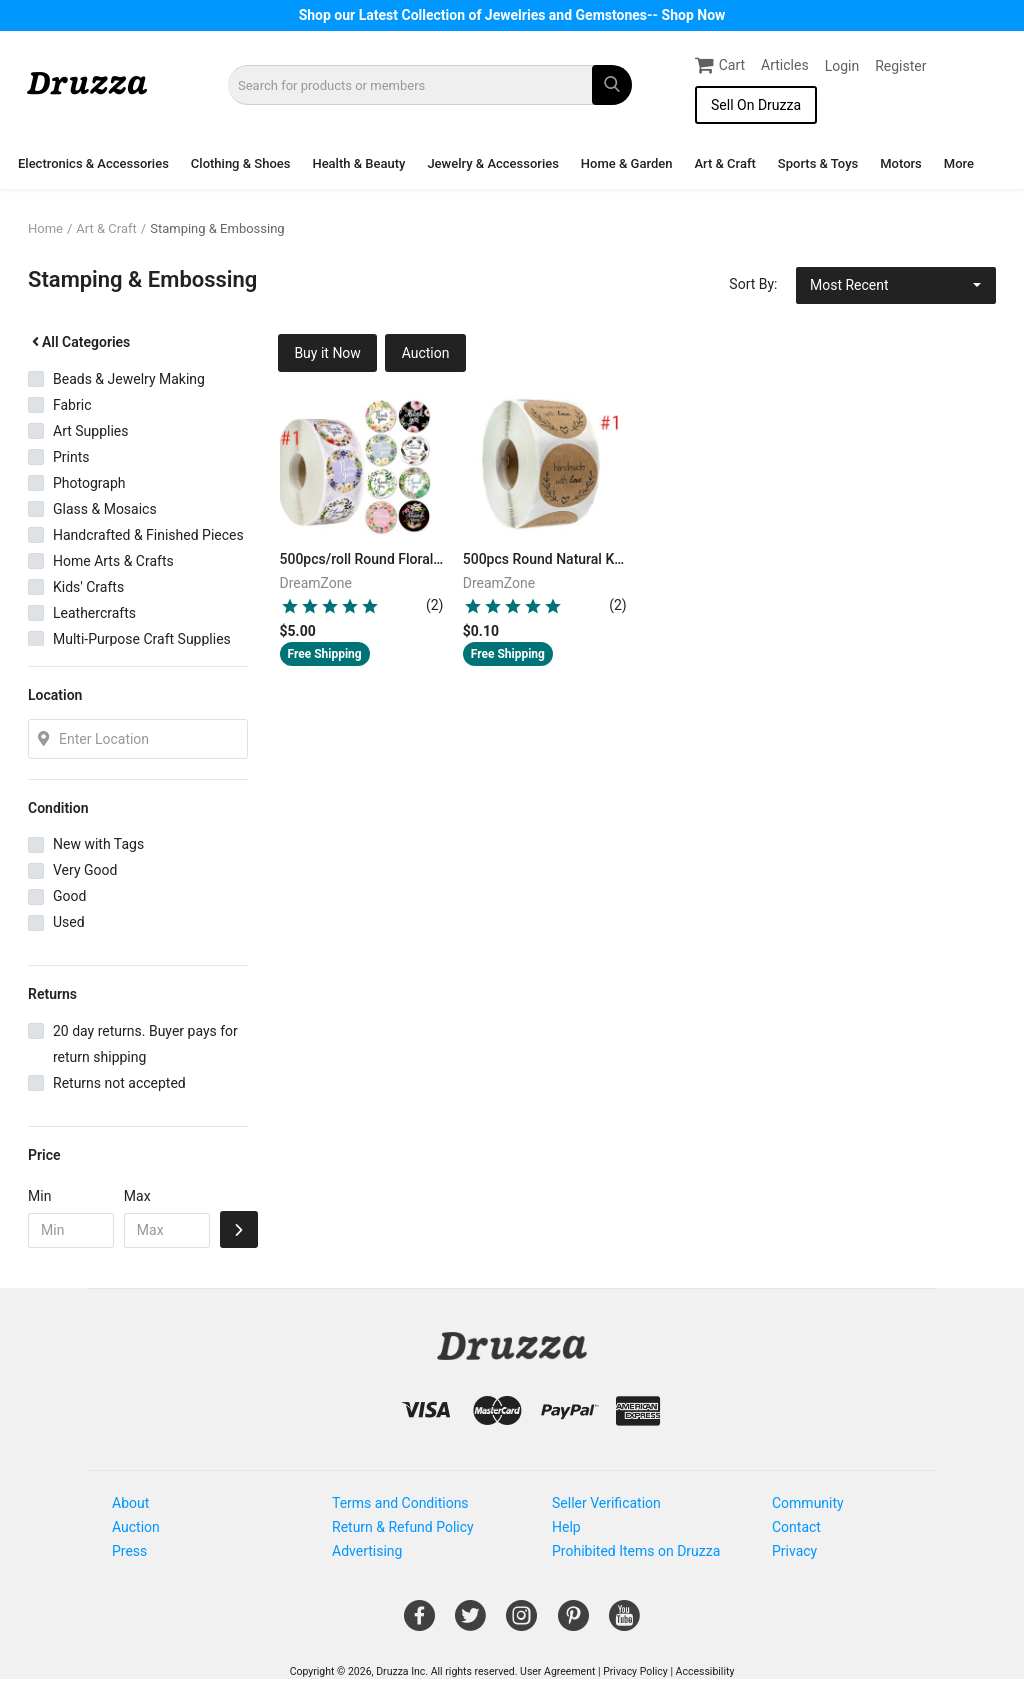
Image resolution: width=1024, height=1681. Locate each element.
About (130, 1503)
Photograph (89, 483)
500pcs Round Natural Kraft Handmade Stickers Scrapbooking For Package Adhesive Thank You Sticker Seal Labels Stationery (545, 559)
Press (129, 1551)
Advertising (367, 1551)
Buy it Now (327, 353)
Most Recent (849, 285)
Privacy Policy (635, 1671)
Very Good (85, 870)
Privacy (794, 1551)
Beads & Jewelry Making (129, 379)
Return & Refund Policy (403, 1527)
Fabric (72, 405)
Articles (785, 65)
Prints (71, 457)
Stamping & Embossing (217, 228)
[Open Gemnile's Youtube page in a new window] (624, 1623)
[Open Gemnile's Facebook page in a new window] (419, 1623)
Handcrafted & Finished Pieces (148, 535)
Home (45, 228)
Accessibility (705, 1671)
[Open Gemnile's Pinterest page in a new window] (573, 1623)
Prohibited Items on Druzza (636, 1551)
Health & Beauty (358, 163)
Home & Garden (627, 163)
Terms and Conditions (400, 1503)
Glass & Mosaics (105, 509)
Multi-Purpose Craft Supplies (142, 639)
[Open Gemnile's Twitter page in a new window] (470, 1623)
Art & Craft (724, 163)
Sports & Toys (818, 163)
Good (69, 896)
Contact (796, 1527)
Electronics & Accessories (93, 163)
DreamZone (316, 583)
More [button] (959, 163)
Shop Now (694, 15)
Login (842, 66)
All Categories (79, 342)
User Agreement (557, 1671)
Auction (426, 353)
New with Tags (98, 844)
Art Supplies (90, 431)
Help (566, 1527)
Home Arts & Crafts (113, 561)
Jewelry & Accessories (492, 163)
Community (808, 1503)
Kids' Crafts (88, 587)
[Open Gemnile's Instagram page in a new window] (521, 1623)
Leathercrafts (94, 613)
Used (69, 922)
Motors (901, 163)
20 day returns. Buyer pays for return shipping (145, 1044)
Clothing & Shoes (241, 163)
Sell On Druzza (756, 105)
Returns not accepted (119, 1083)
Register (900, 66)
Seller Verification (606, 1503)
